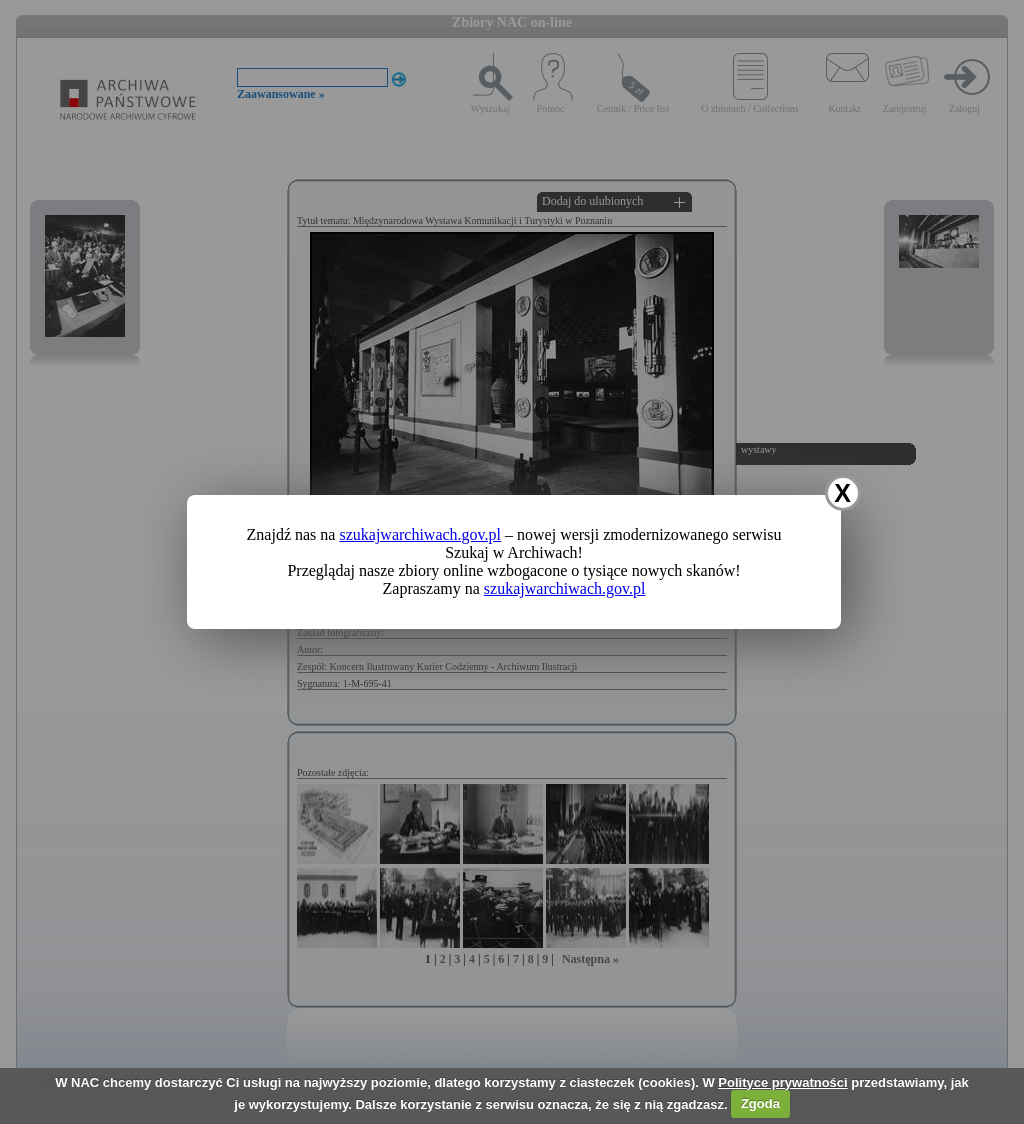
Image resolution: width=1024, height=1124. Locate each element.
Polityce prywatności (782, 1082)
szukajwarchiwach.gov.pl (420, 534)
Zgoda (760, 1103)
